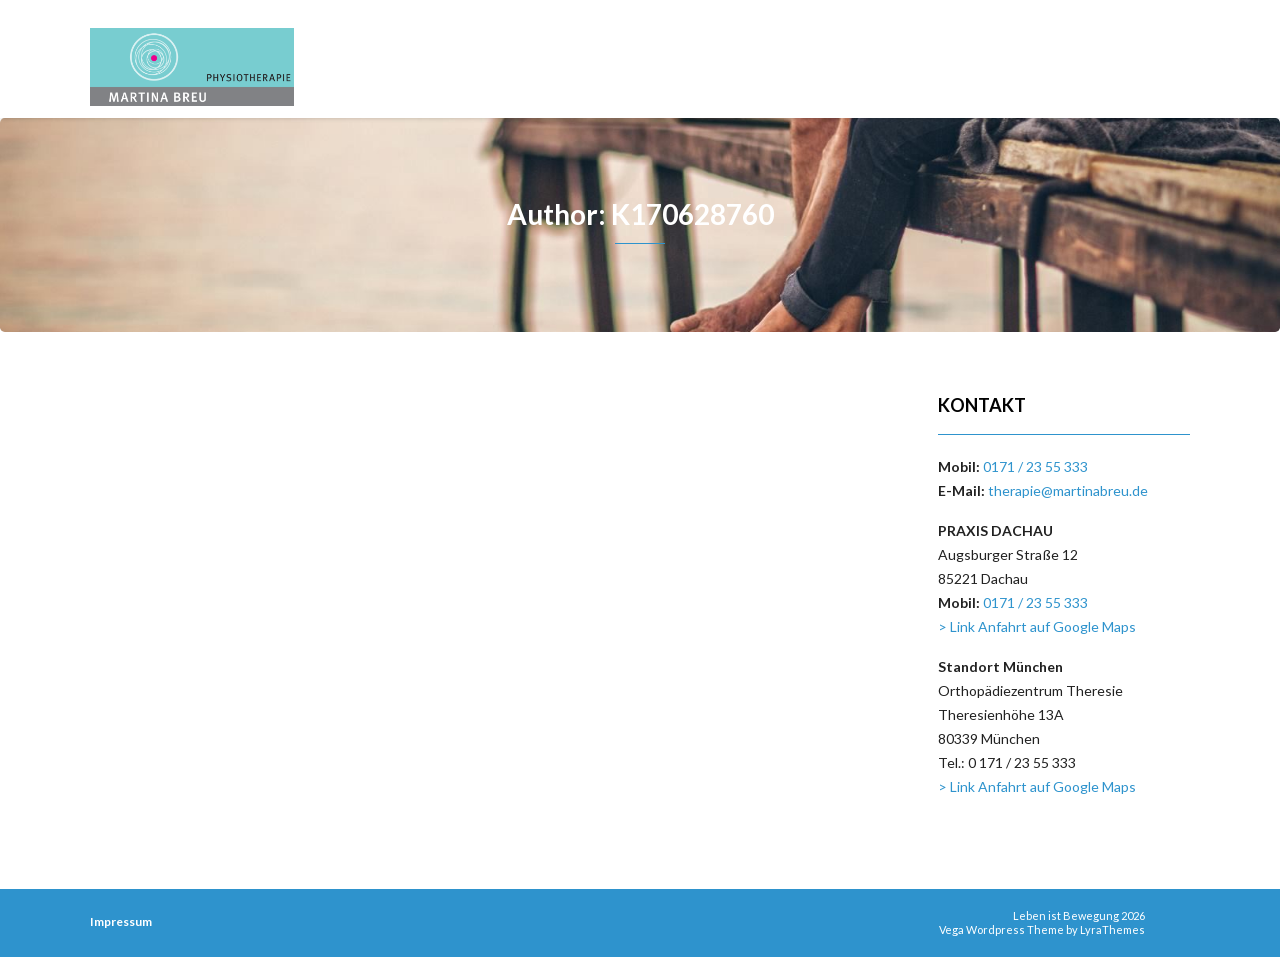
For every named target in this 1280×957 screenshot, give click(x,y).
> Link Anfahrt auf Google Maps (1037, 626)
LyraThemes (1112, 929)
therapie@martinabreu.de (1068, 490)
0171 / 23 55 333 (1035, 466)
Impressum (121, 921)
